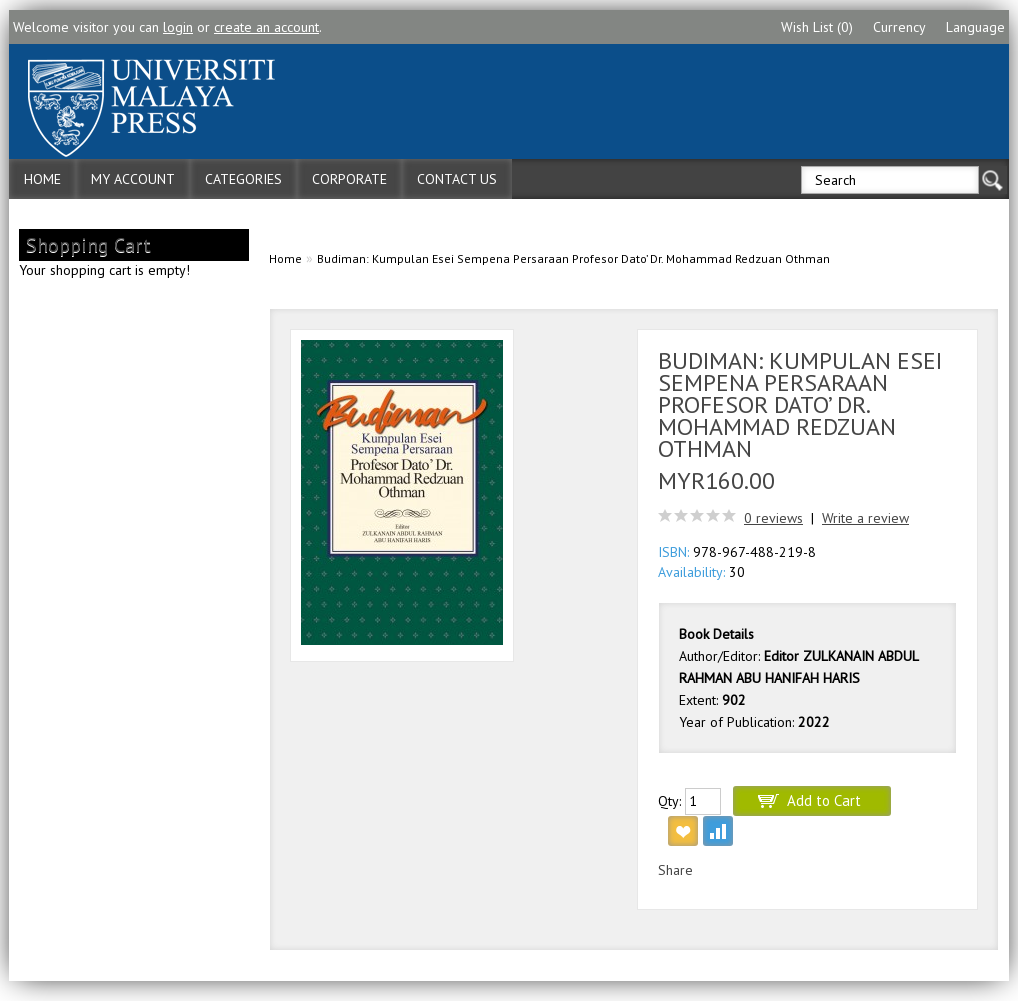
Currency (899, 27)
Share (675, 870)
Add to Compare (718, 831)
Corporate (349, 179)
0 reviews (773, 518)
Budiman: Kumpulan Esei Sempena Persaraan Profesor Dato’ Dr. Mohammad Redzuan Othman (573, 258)
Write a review (865, 518)
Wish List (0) (817, 27)
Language (975, 27)
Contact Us (457, 179)
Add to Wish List (683, 831)
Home (42, 179)
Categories (243, 179)
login (178, 27)
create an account (266, 27)
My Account (133, 179)
